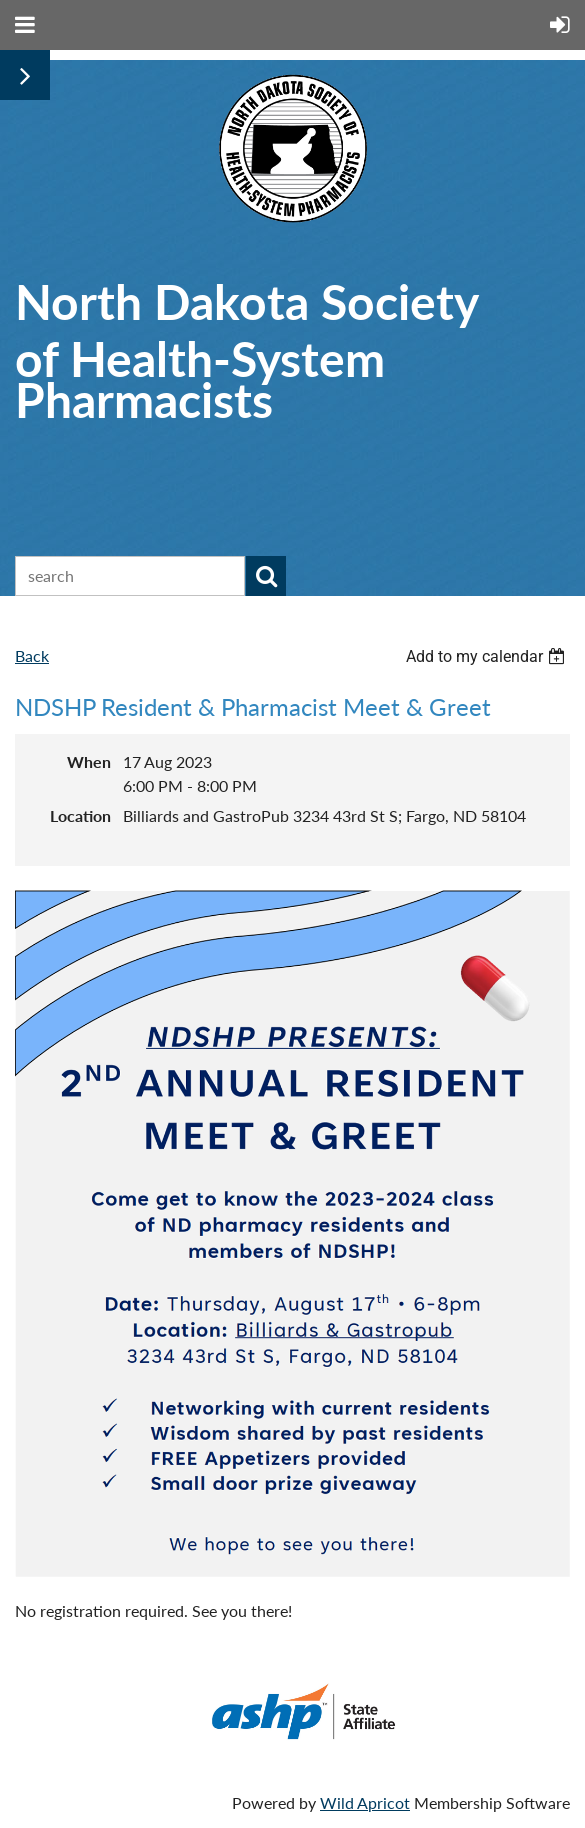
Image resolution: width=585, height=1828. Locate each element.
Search (266, 576)
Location (80, 815)
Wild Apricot (365, 1802)
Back (32, 655)
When (89, 761)
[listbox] (488, 656)
